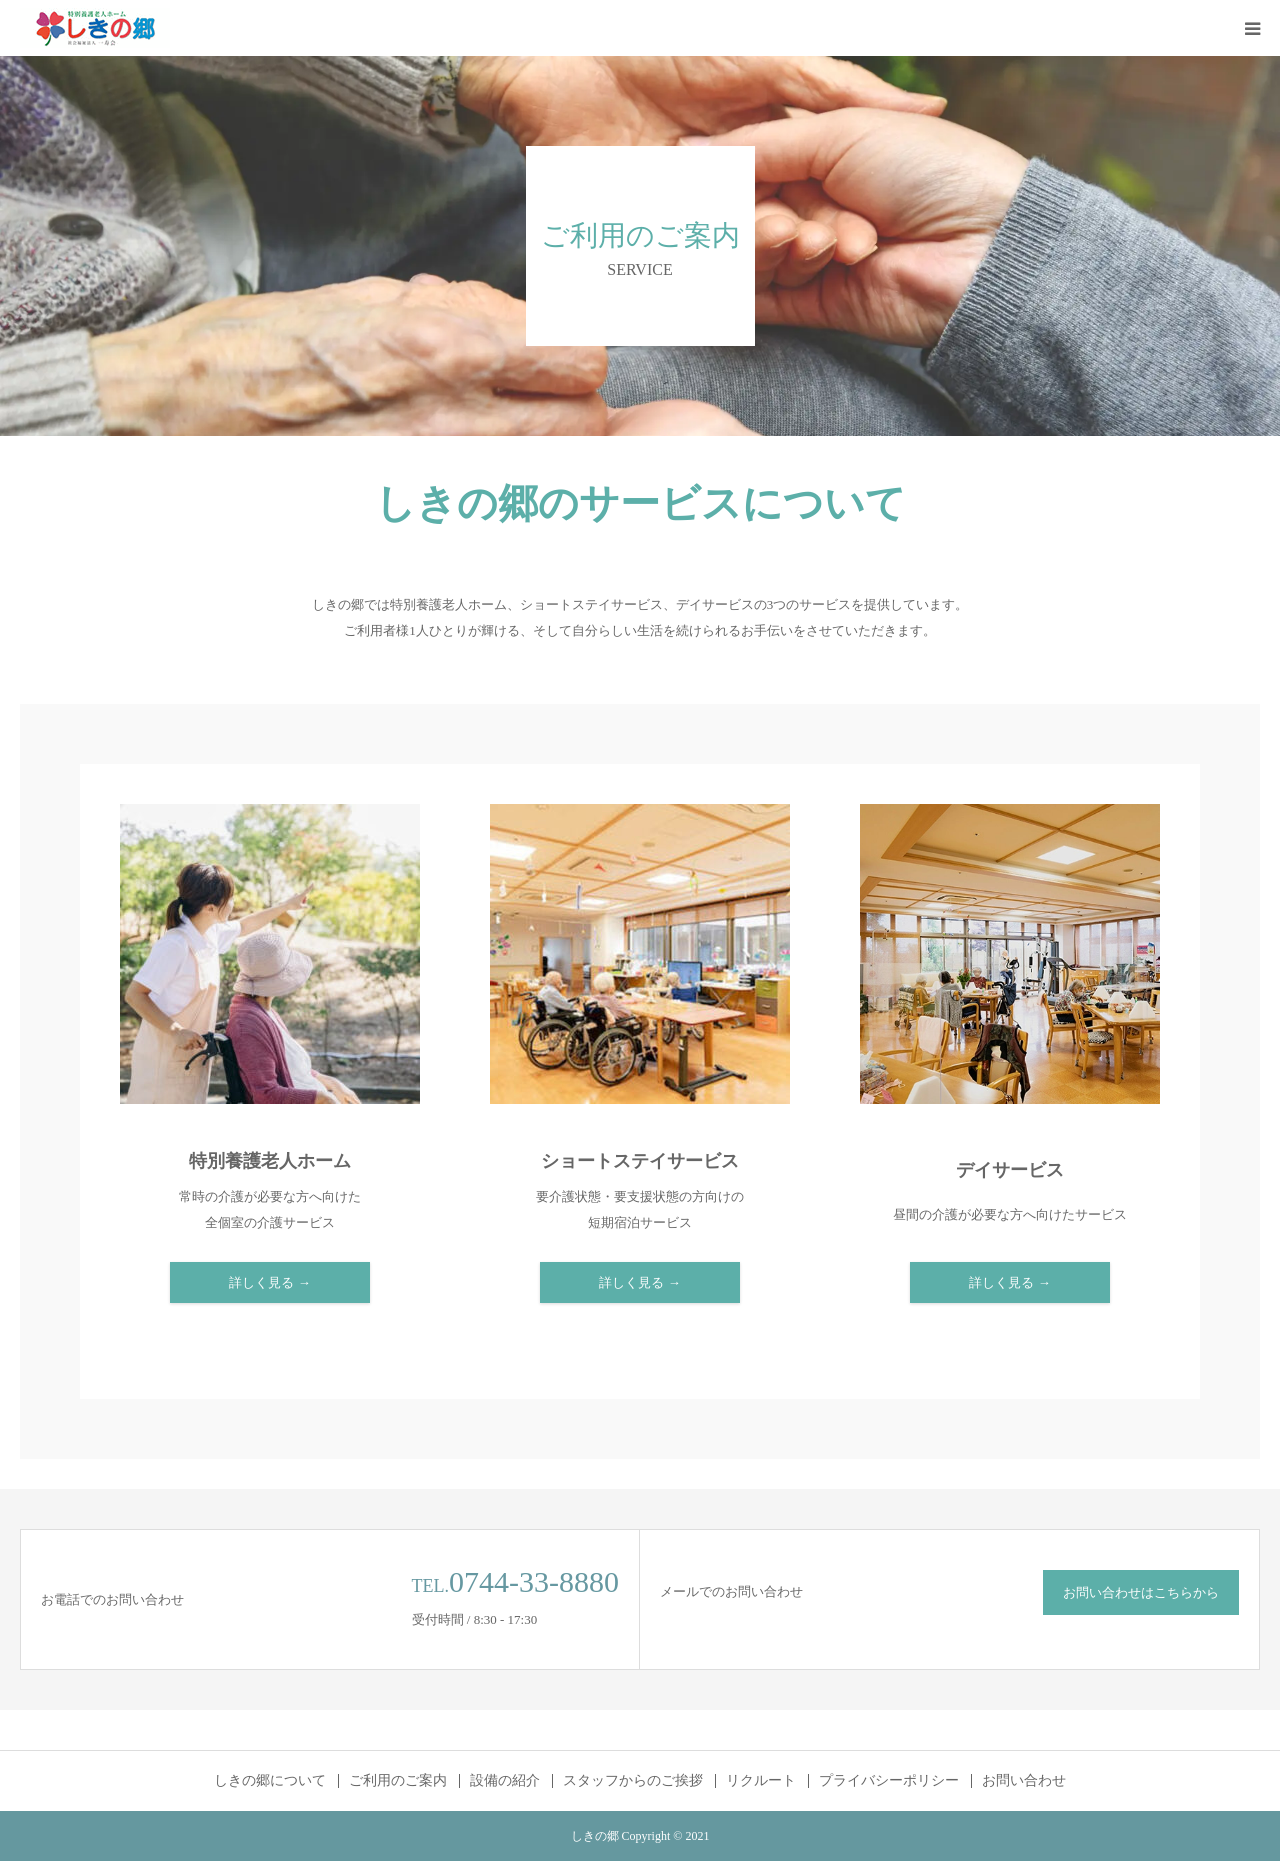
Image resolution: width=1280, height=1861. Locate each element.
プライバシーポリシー (889, 1781)
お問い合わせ (1024, 1781)
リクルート (761, 1781)
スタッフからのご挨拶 (633, 1781)
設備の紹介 (505, 1781)
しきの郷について (270, 1781)
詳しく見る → (269, 1282)
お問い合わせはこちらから (1141, 1592)
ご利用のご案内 (398, 1781)
